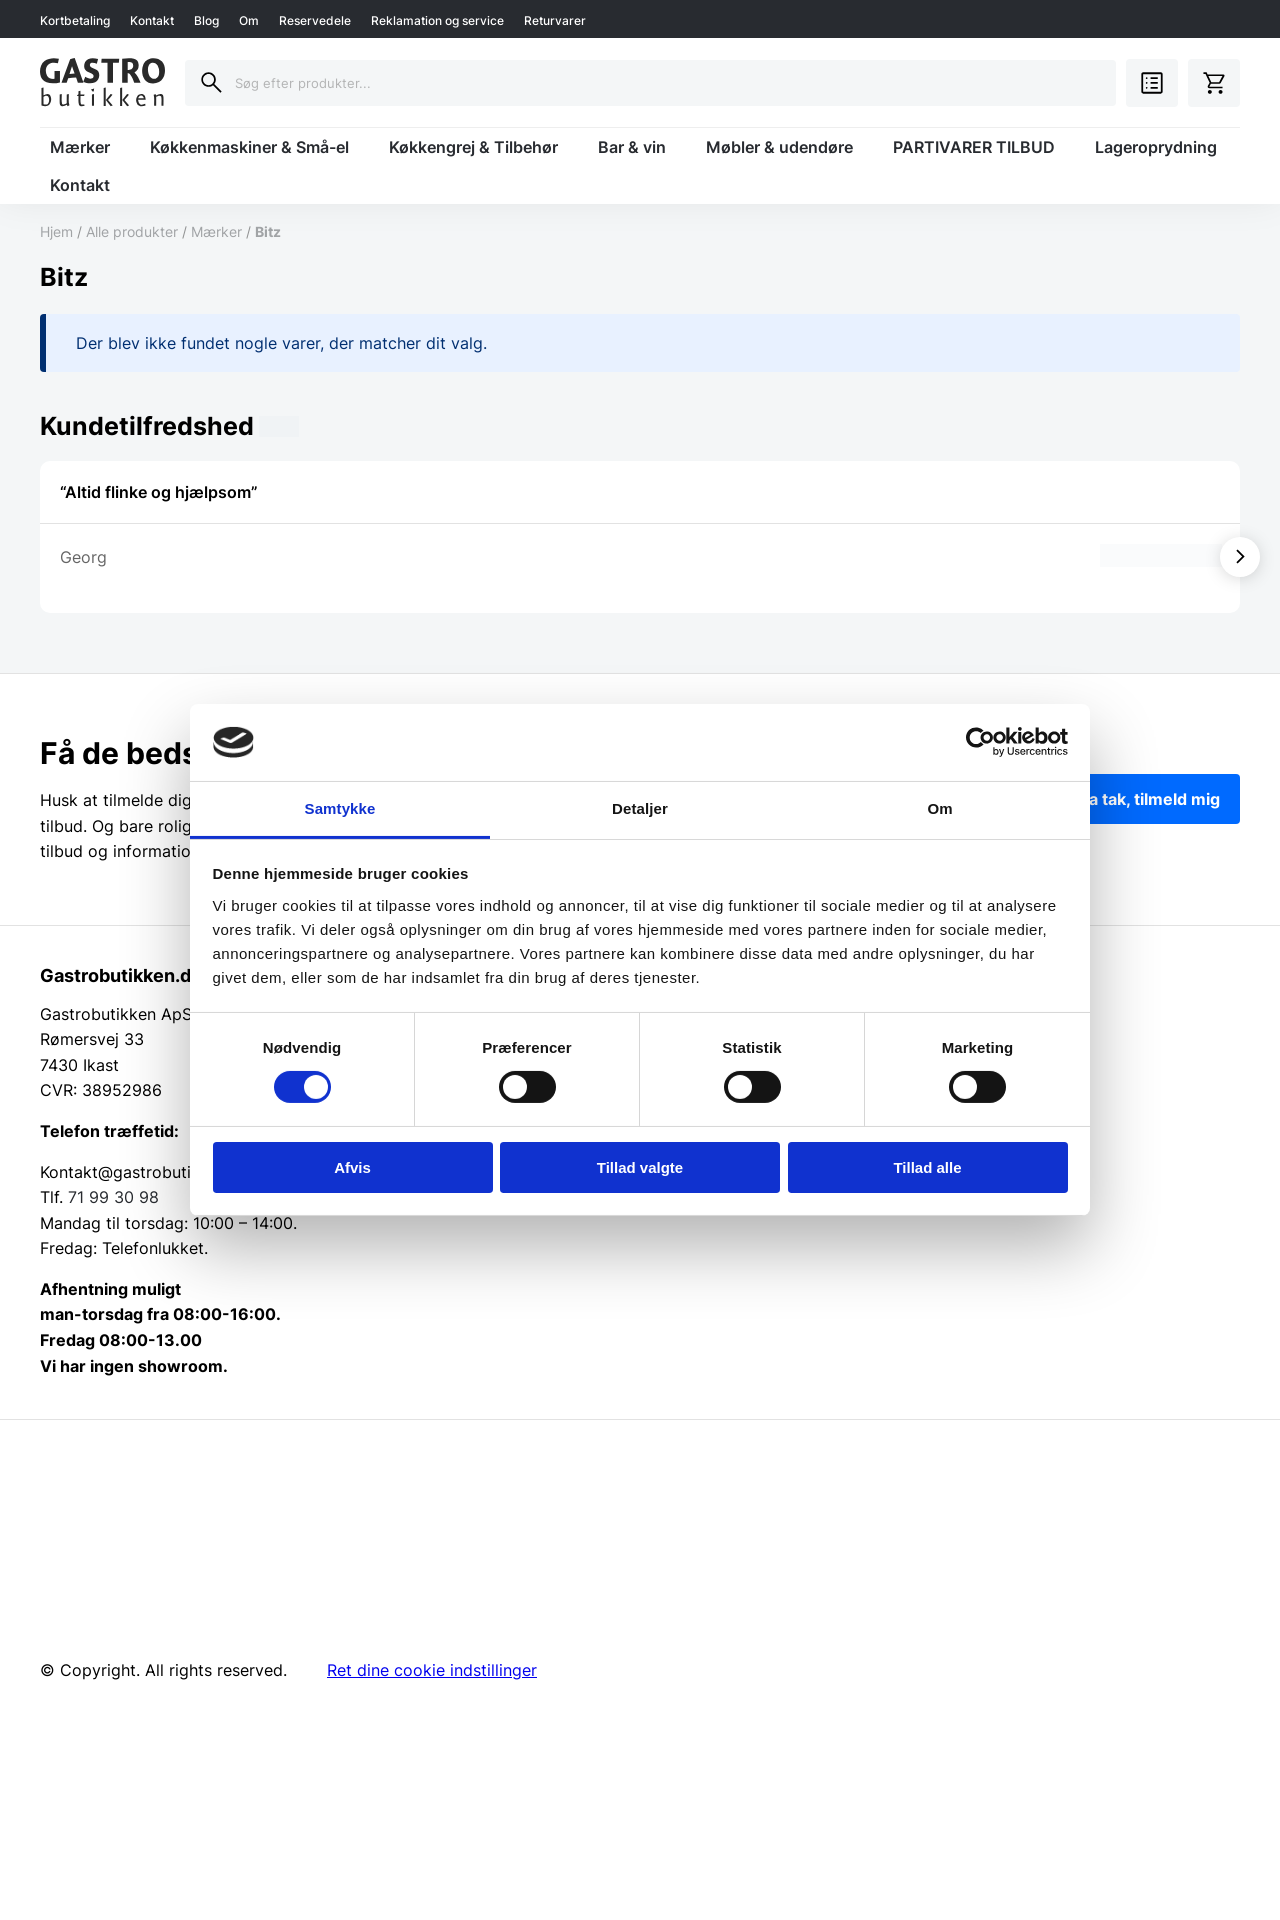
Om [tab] (939, 808)
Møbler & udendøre (779, 147)
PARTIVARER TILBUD (974, 147)
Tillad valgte (640, 1167)
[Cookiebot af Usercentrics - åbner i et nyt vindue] (980, 742)
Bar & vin (632, 147)
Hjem (56, 231)
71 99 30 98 (113, 1197)
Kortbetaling (75, 20)
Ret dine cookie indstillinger (432, 1670)
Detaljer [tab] (640, 808)
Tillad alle (927, 1167)
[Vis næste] (1240, 557)
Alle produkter (132, 231)
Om (249, 20)
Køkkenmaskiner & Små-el (249, 147)
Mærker (80, 147)
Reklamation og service (437, 20)
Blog (206, 20)
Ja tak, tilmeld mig (1150, 799)
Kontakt (152, 20)
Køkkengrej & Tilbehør (473, 147)
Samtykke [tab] (340, 808)
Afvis (352, 1167)
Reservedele (315, 20)
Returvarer (555, 20)
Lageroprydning (1156, 147)
